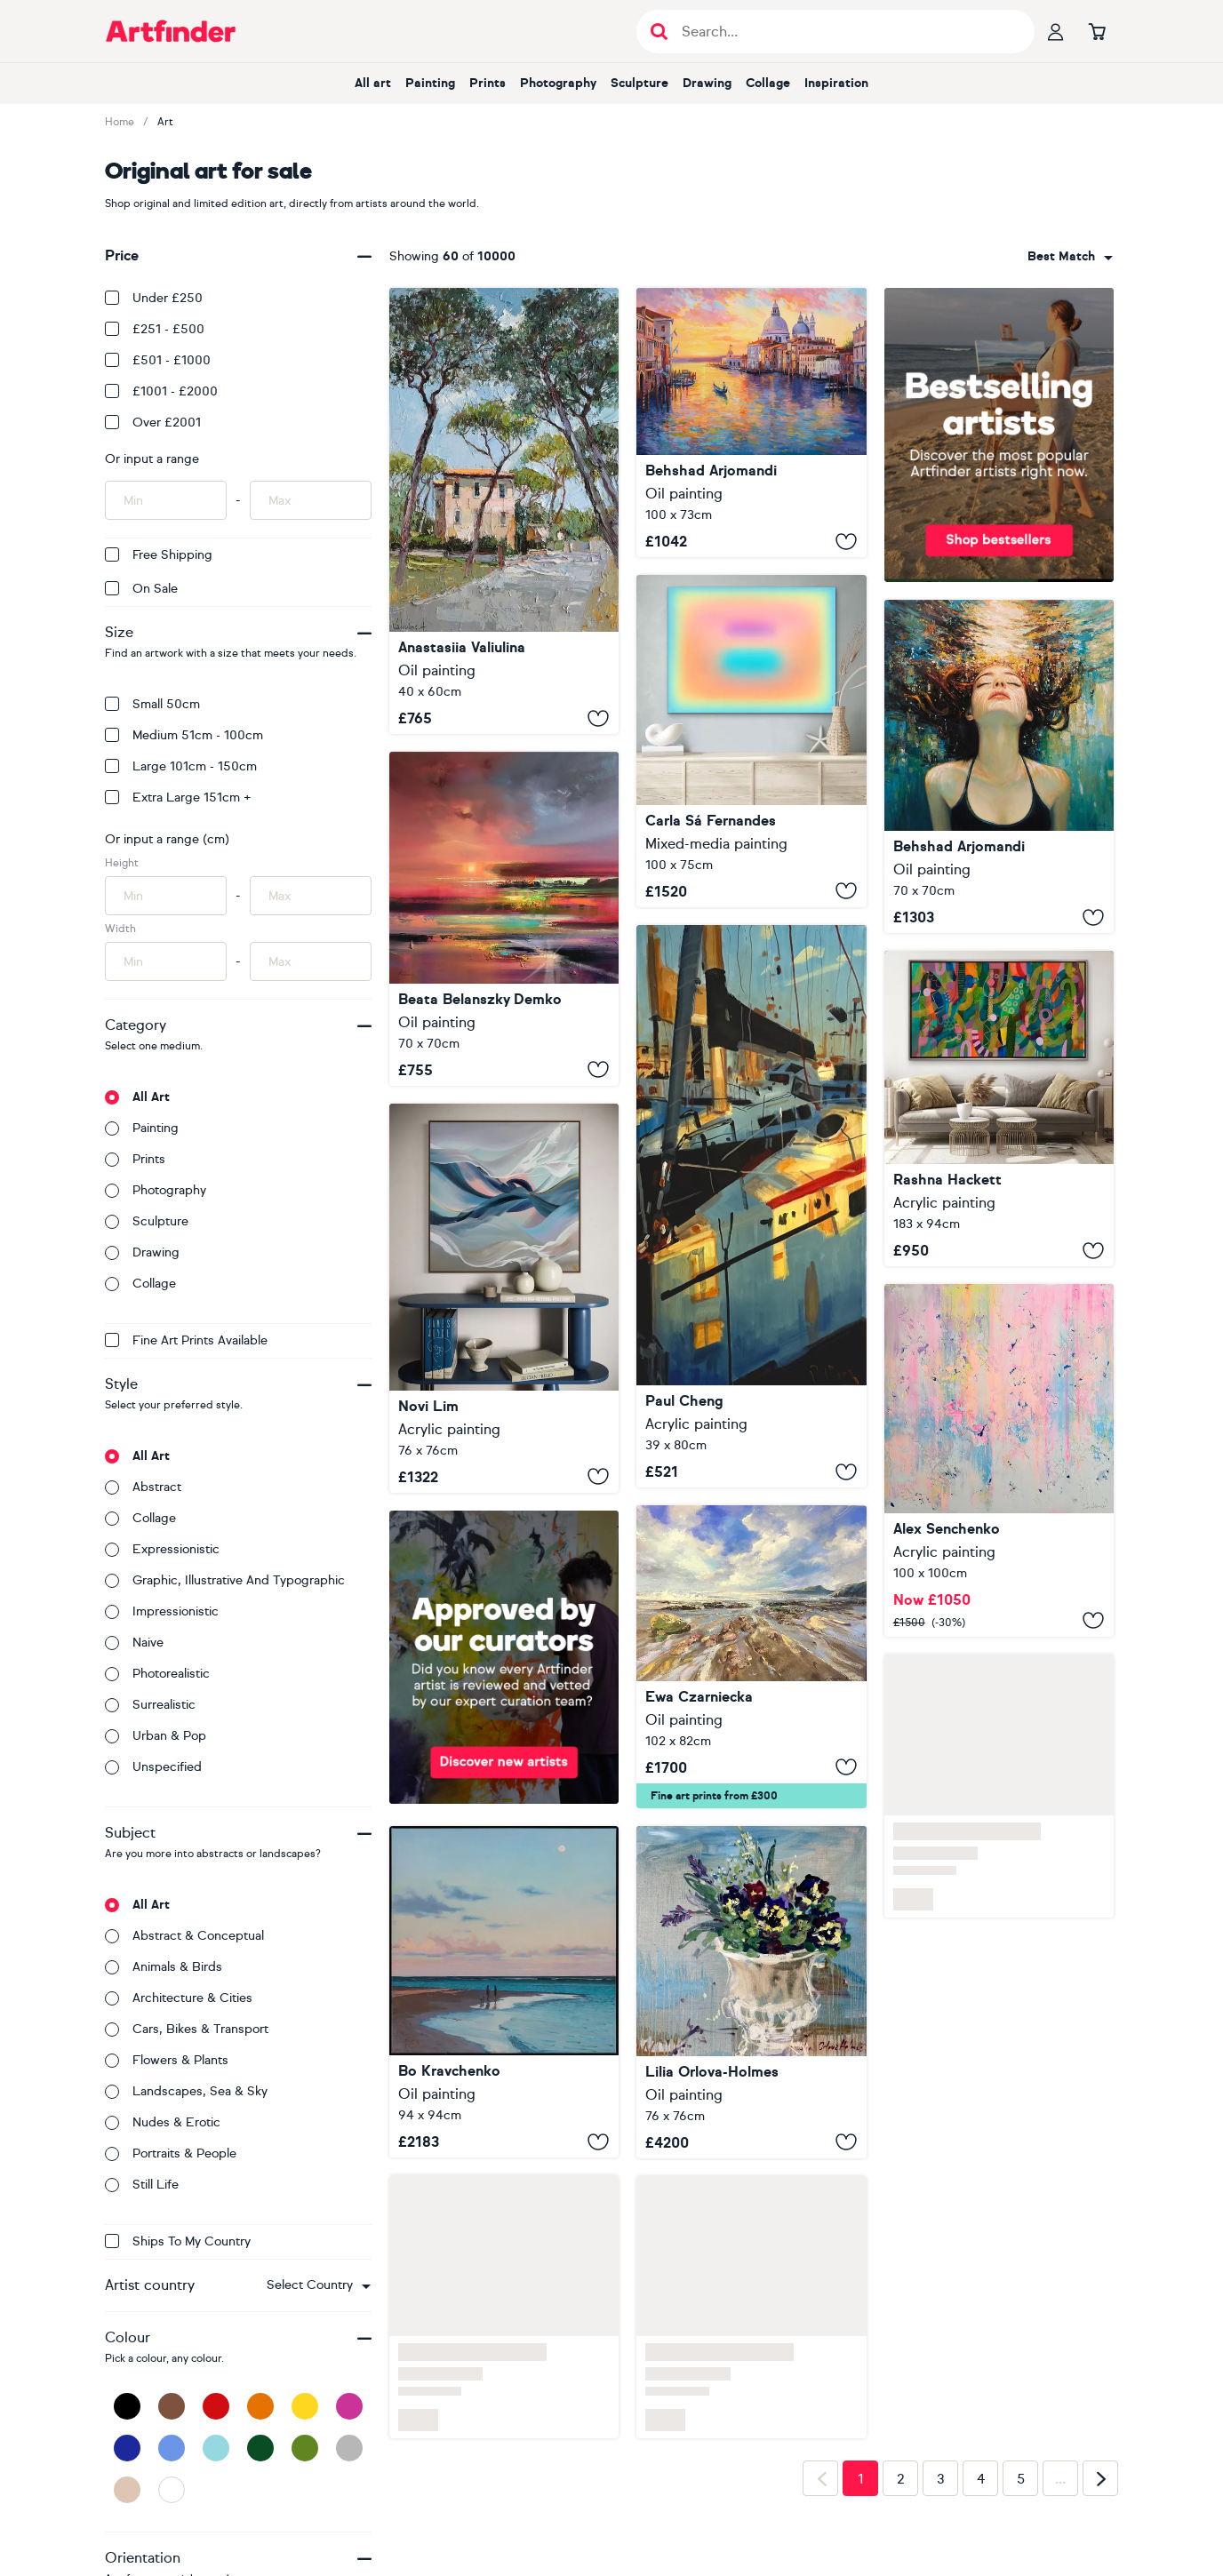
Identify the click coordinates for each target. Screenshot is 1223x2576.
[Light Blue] (216, 2448)
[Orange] (260, 2406)
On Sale (141, 588)
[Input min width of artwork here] (166, 961)
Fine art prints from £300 (714, 1796)
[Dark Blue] (127, 2448)
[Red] (216, 2406)
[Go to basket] (1096, 31)
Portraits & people (170, 2153)
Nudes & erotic (162, 2122)
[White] (171, 2490)
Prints (487, 83)
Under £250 (154, 298)
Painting (430, 83)
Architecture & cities (178, 1998)
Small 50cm (152, 704)
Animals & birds (163, 1966)
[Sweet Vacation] (504, 1991)
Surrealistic (150, 1704)
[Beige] (127, 2490)
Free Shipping (158, 554)
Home (119, 122)
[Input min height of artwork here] (166, 895)
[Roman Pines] (504, 511)
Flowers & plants (166, 2060)
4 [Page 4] (981, 2479)
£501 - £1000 (158, 360)
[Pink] (349, 2406)
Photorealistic (157, 1673)
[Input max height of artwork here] (311, 895)
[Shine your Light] (504, 919)
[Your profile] (1055, 31)
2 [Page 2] (901, 2479)
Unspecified (153, 1766)
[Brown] (171, 2406)
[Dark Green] (260, 2448)
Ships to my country (178, 2241)
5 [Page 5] (1021, 2479)
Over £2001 (153, 422)
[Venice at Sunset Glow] (751, 422)
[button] (319, 2285)
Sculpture (639, 83)
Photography (558, 83)
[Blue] (171, 2448)
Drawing (707, 83)
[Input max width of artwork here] (311, 961)
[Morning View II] (504, 1298)
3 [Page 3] (941, 2479)
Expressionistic (162, 1549)
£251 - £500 (154, 329)
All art (373, 83)
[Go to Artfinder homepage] (170, 31)
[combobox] (319, 2285)
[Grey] (349, 2448)
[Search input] (845, 31)
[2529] (999, 1460)
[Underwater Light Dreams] (999, 767)
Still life (142, 2184)
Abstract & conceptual (184, 1935)
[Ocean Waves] (751, 1656)
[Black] (127, 2406)
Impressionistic (162, 1611)
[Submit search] (659, 31)
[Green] (305, 2448)
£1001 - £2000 (161, 391)
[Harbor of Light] (751, 1206)
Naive (134, 1642)
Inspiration (836, 83)
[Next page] (1100, 2478)
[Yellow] (305, 2406)
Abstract (143, 1487)
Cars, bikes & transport (186, 2029)
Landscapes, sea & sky (186, 2091)
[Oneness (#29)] (751, 740)
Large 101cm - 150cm (181, 766)
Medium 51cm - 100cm (184, 735)
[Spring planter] (751, 1992)
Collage (768, 83)
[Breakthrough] (999, 1108)
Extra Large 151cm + (178, 797)
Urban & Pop (155, 1735)
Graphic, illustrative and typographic (225, 1580)
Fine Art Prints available (186, 1340)
